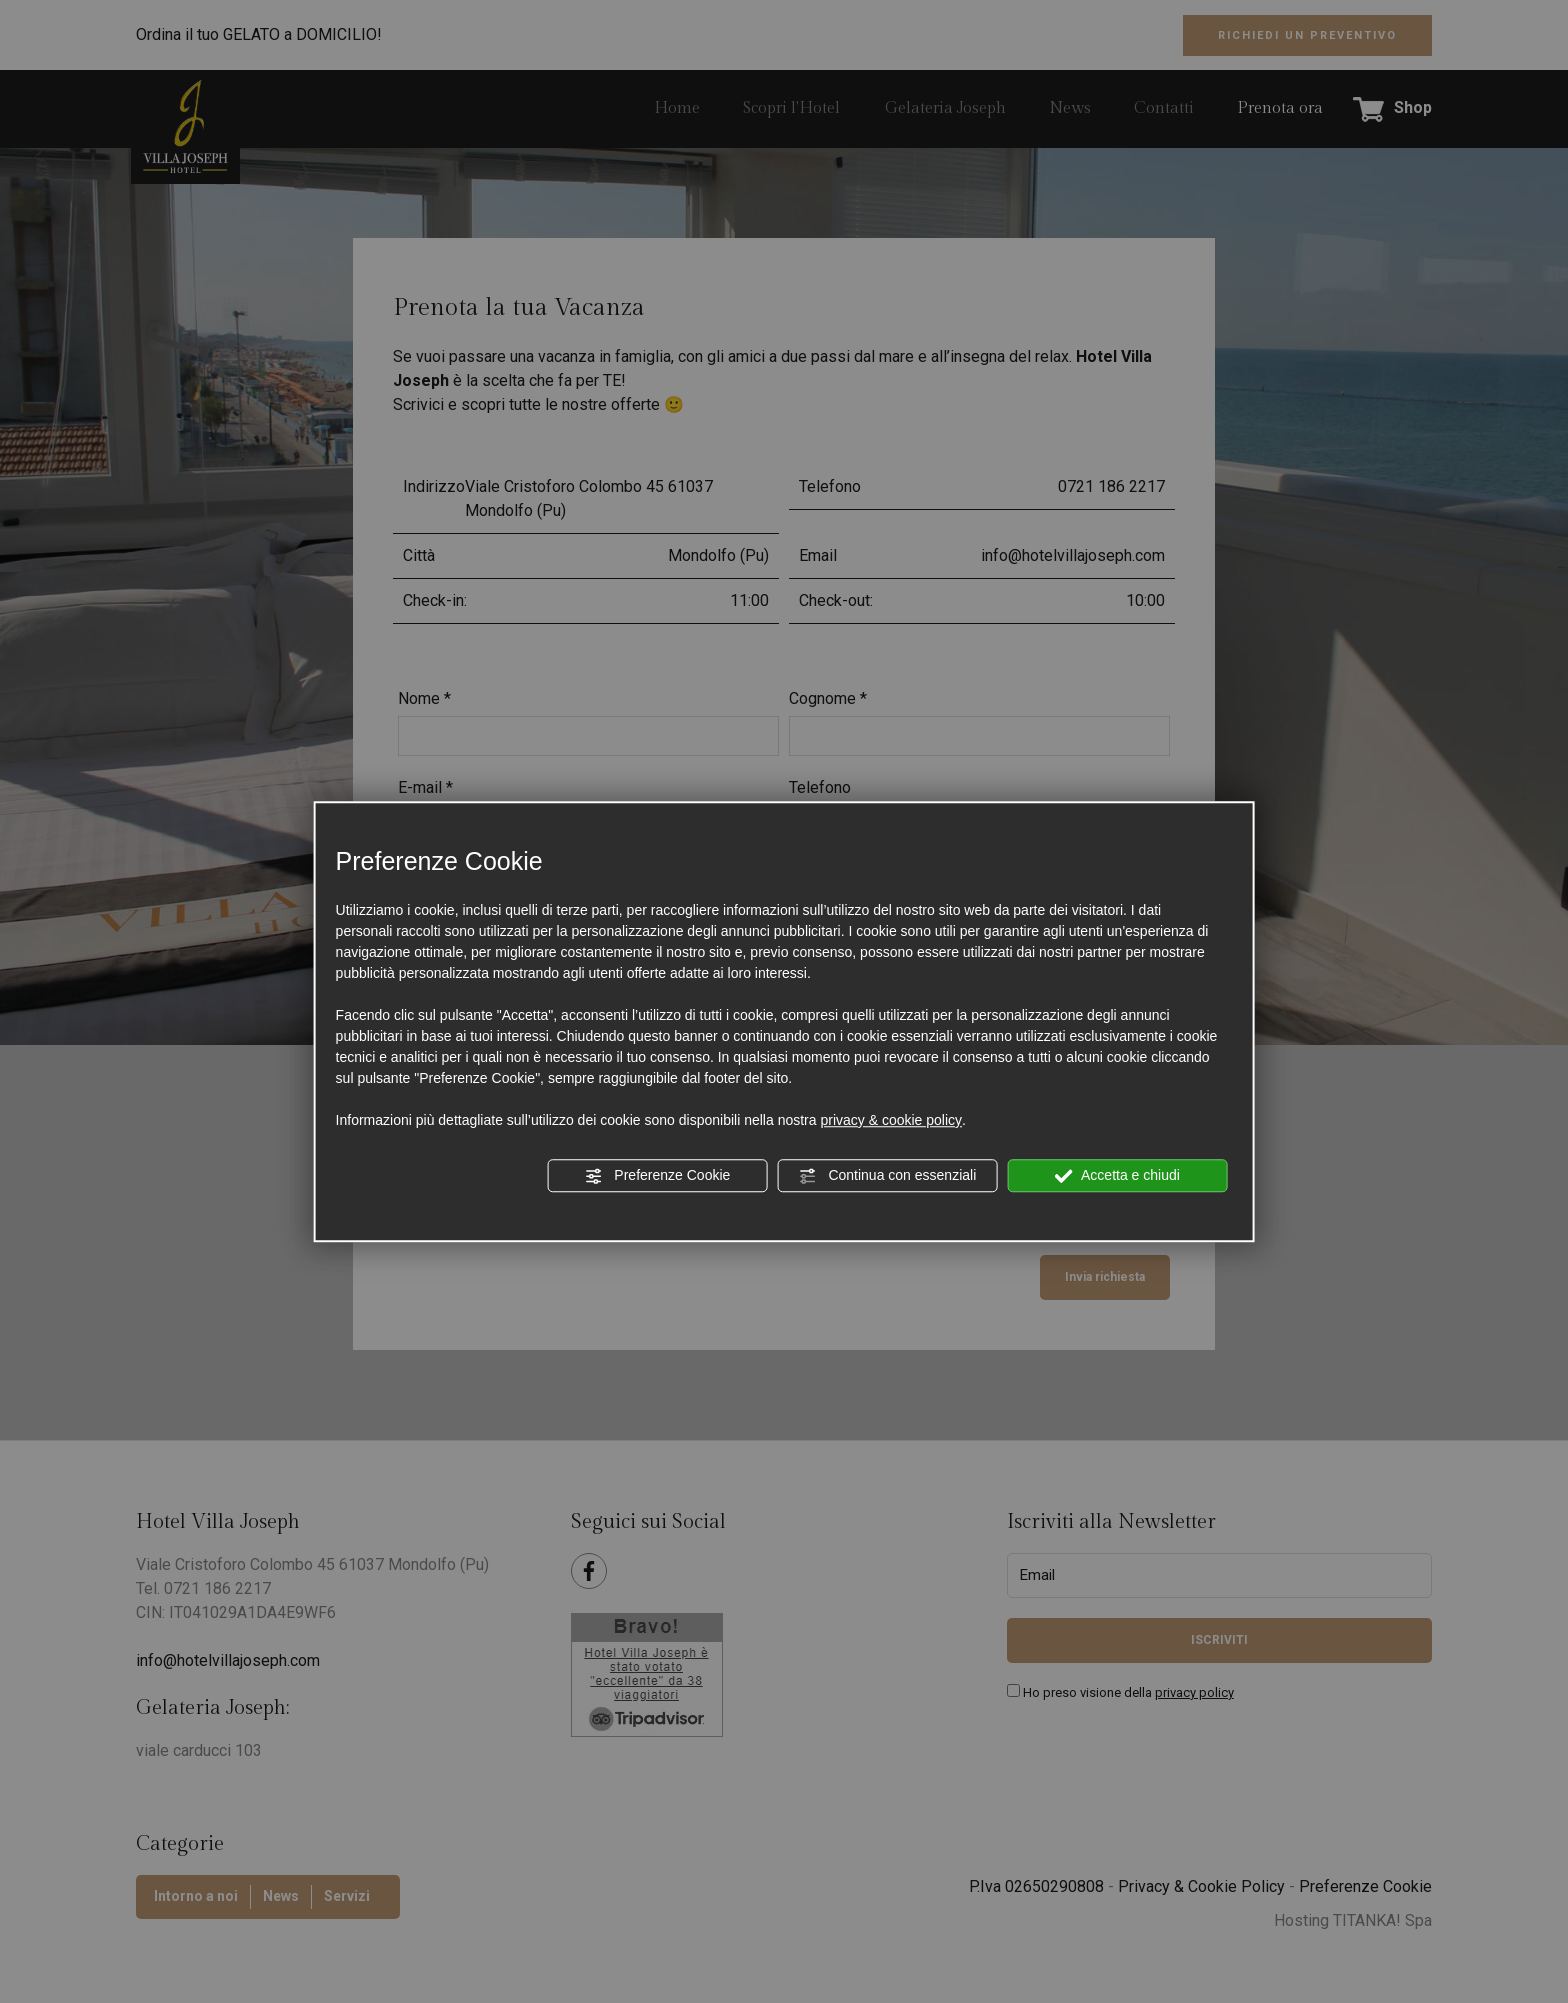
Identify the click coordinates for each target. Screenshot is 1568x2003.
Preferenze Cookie (657, 1176)
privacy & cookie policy (891, 1120)
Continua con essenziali (888, 1176)
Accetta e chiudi (1117, 1176)
